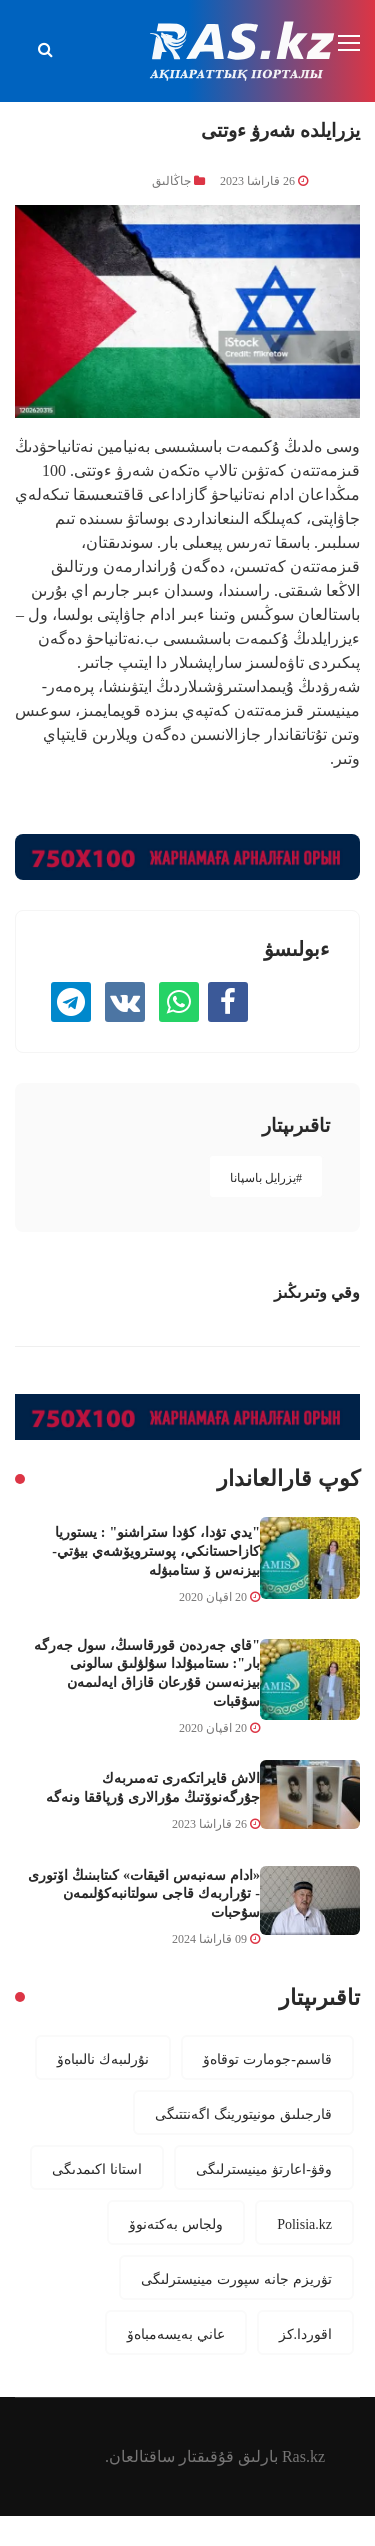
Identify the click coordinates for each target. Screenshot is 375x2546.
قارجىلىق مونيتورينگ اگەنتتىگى (243, 2114)
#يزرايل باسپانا (266, 1178)
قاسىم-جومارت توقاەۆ (267, 2059)
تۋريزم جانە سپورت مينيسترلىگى (236, 2279)
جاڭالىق (171, 181)
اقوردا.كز (306, 2334)
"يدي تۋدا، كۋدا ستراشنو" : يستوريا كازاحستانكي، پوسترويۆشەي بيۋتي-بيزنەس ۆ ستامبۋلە (156, 1550)
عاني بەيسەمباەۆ (176, 2334)
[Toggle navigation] (351, 44)
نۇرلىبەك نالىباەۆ (103, 2059)
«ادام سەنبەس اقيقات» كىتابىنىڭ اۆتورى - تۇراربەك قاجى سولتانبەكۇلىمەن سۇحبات (144, 1893)
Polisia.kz (304, 2224)
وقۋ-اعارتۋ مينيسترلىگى (264, 2169)
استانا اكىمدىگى (97, 2169)
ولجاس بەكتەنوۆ (176, 2224)
